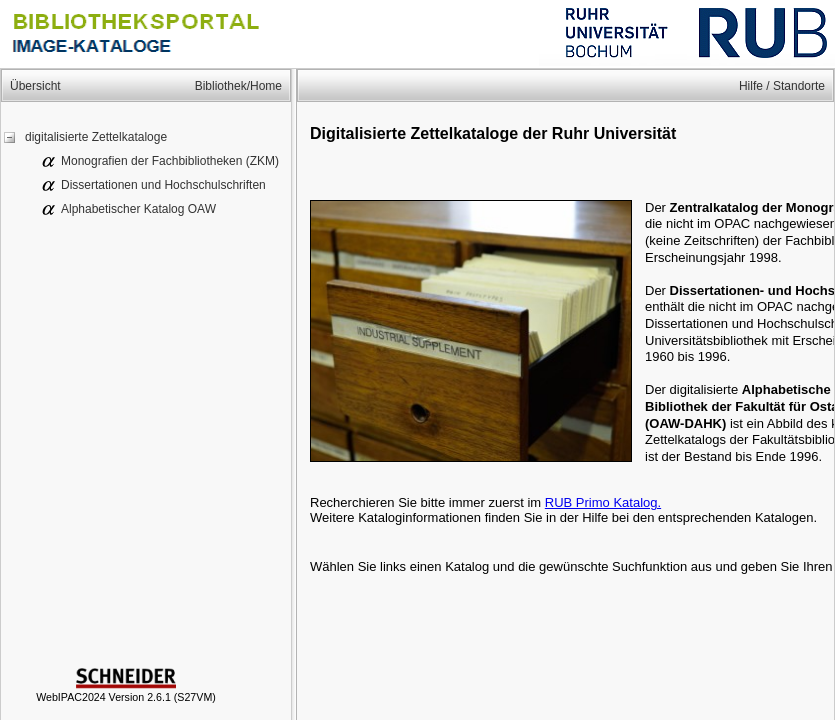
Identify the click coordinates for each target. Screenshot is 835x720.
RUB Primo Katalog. (603, 502)
